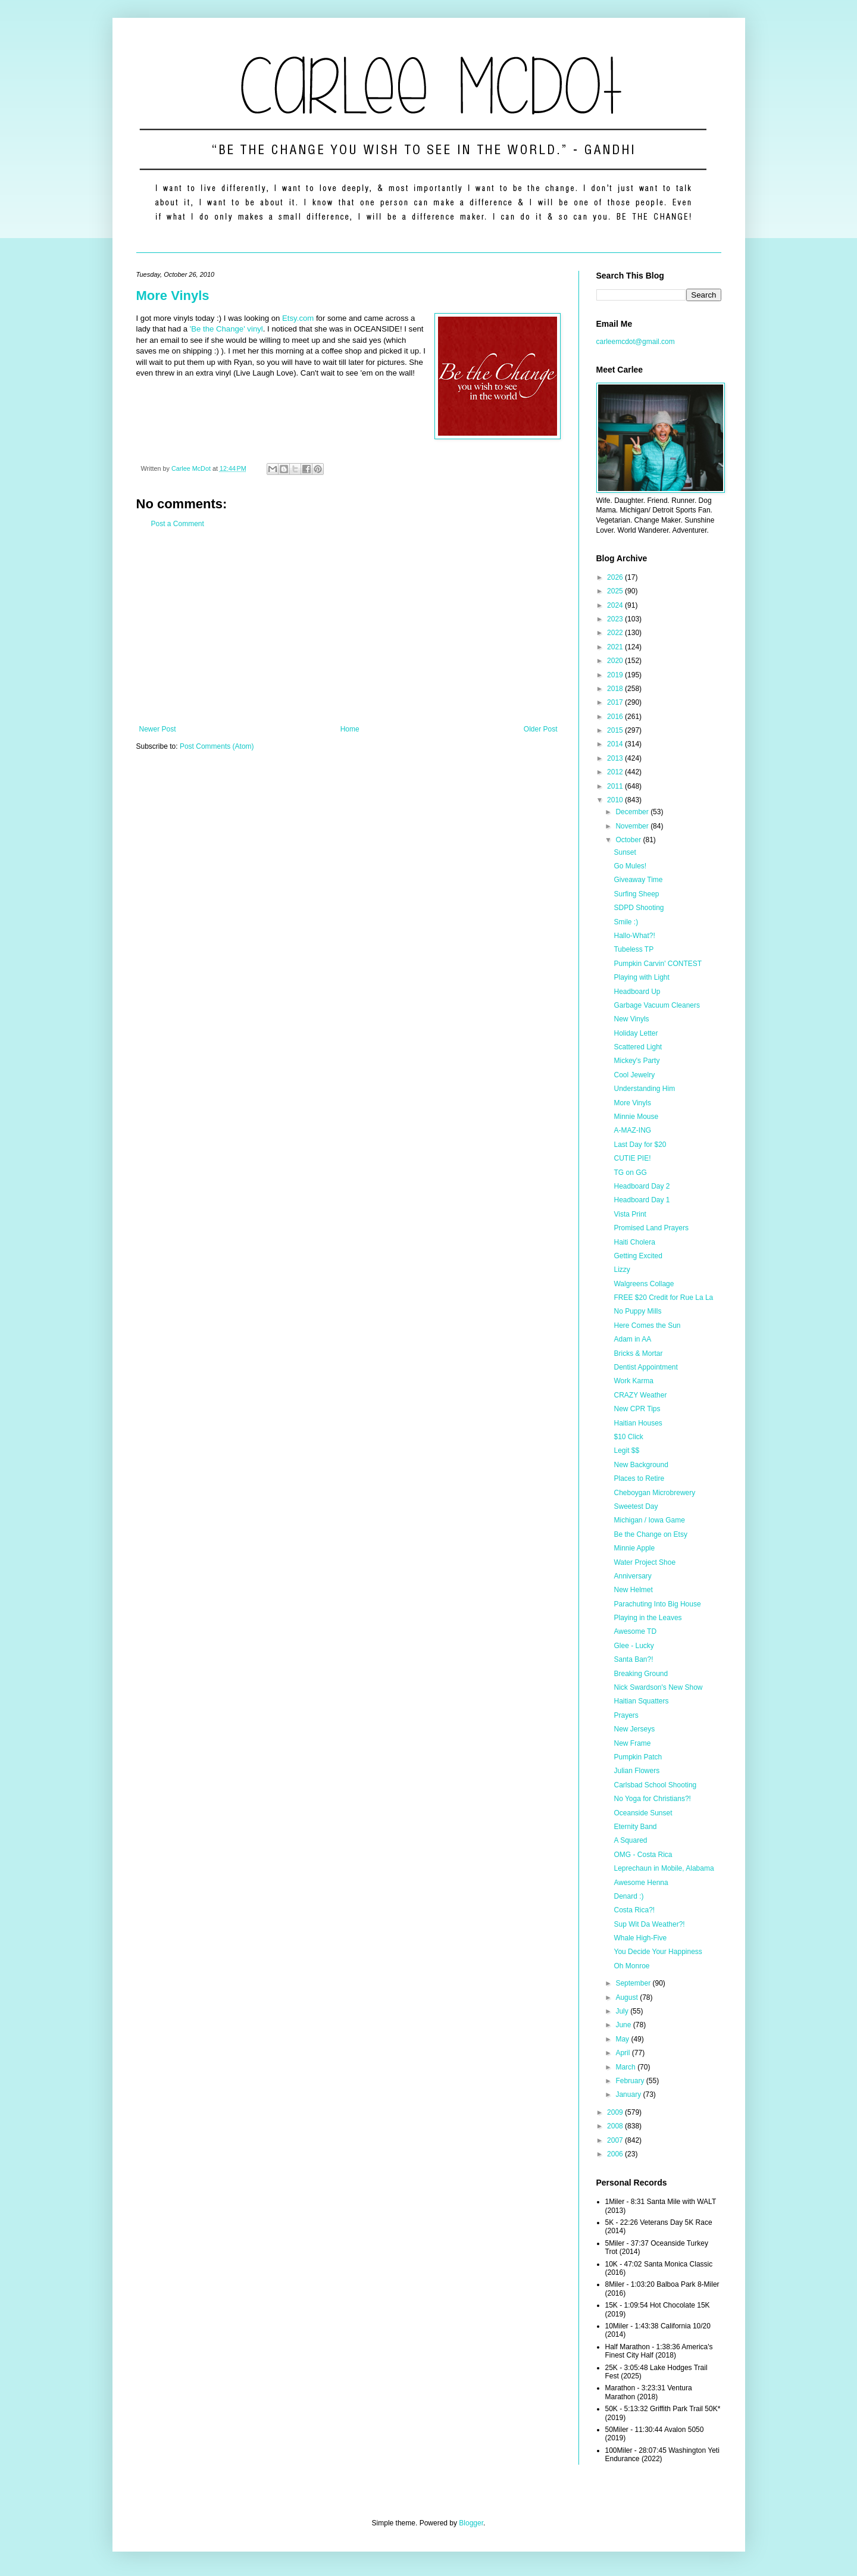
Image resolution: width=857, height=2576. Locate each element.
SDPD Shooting (639, 908)
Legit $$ (626, 1450)
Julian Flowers (636, 1771)
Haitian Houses (638, 1423)
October (629, 840)
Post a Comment (177, 524)
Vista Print (630, 1214)
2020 (616, 660)
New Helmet (633, 1590)
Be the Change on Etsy (650, 1534)
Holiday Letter (636, 1033)
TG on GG (630, 1172)
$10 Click (628, 1437)
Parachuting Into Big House (657, 1604)
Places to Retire (639, 1478)
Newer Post (157, 729)
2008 (616, 2126)
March (626, 2067)
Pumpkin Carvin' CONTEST (658, 963)
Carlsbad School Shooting (655, 1785)
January (629, 2094)
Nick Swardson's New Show (658, 1687)
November (632, 826)
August (627, 1997)
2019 (616, 675)
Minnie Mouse (636, 1116)
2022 (616, 633)
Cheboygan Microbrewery (654, 1493)
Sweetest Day (636, 1506)
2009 (616, 2112)
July (622, 2011)
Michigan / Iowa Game (649, 1520)
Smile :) (626, 922)
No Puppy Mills (637, 1311)
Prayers (626, 1715)
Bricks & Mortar (638, 1353)
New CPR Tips (637, 1409)
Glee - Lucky (633, 1646)
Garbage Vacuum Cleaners (657, 1005)
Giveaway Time (638, 880)
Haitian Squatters (641, 1701)
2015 (616, 730)
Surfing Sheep (636, 894)
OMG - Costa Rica (643, 1854)
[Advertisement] (348, 626)
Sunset (625, 852)
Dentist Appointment (645, 1367)
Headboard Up (637, 991)
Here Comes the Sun (647, 1325)
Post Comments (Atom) (217, 746)
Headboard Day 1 (642, 1200)
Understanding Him (644, 1088)
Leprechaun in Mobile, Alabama (664, 1868)
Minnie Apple (634, 1548)
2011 (616, 786)
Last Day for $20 (640, 1144)
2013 (616, 758)
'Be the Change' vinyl (226, 328)
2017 (616, 702)
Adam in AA (632, 1339)
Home (349, 729)
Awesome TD (635, 1631)
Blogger (471, 2523)
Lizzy (622, 1269)
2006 (616, 2154)
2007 (616, 2140)
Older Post (541, 729)
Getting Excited (638, 1256)
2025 (616, 591)
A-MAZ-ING (632, 1130)
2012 (616, 772)
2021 (616, 647)
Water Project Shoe (644, 1562)
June (624, 2025)
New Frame (632, 1743)
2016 (616, 716)
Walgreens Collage (644, 1284)
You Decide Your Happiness (658, 1951)
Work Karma (633, 1381)
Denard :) (628, 1896)
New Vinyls (631, 1019)
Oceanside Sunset (643, 1813)
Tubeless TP (633, 949)
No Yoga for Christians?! (652, 1799)
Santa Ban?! (633, 1659)
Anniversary (632, 1576)
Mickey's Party (636, 1060)
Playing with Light (641, 977)
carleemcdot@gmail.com (635, 341)
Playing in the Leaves (647, 1618)
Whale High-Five (640, 1938)
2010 (616, 800)
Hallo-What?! (634, 935)
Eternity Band (635, 1826)
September (633, 1983)
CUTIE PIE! (632, 1158)
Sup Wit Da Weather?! (649, 1924)
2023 (616, 619)
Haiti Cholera (634, 1242)
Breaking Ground (641, 1674)
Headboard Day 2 (642, 1186)
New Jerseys (634, 1729)
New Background (641, 1465)
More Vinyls (172, 295)
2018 (616, 688)
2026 (616, 577)
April (623, 2053)
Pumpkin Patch (638, 1757)
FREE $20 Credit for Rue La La (663, 1297)
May (623, 2039)
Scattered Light (638, 1047)
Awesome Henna (641, 1882)
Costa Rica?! (634, 1910)
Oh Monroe (631, 1966)
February (630, 2081)
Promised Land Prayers (651, 1228)
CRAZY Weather (640, 1395)
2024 (616, 605)
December (632, 812)
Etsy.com (298, 318)
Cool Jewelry (634, 1075)
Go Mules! (630, 866)
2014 (616, 744)
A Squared (630, 1840)
